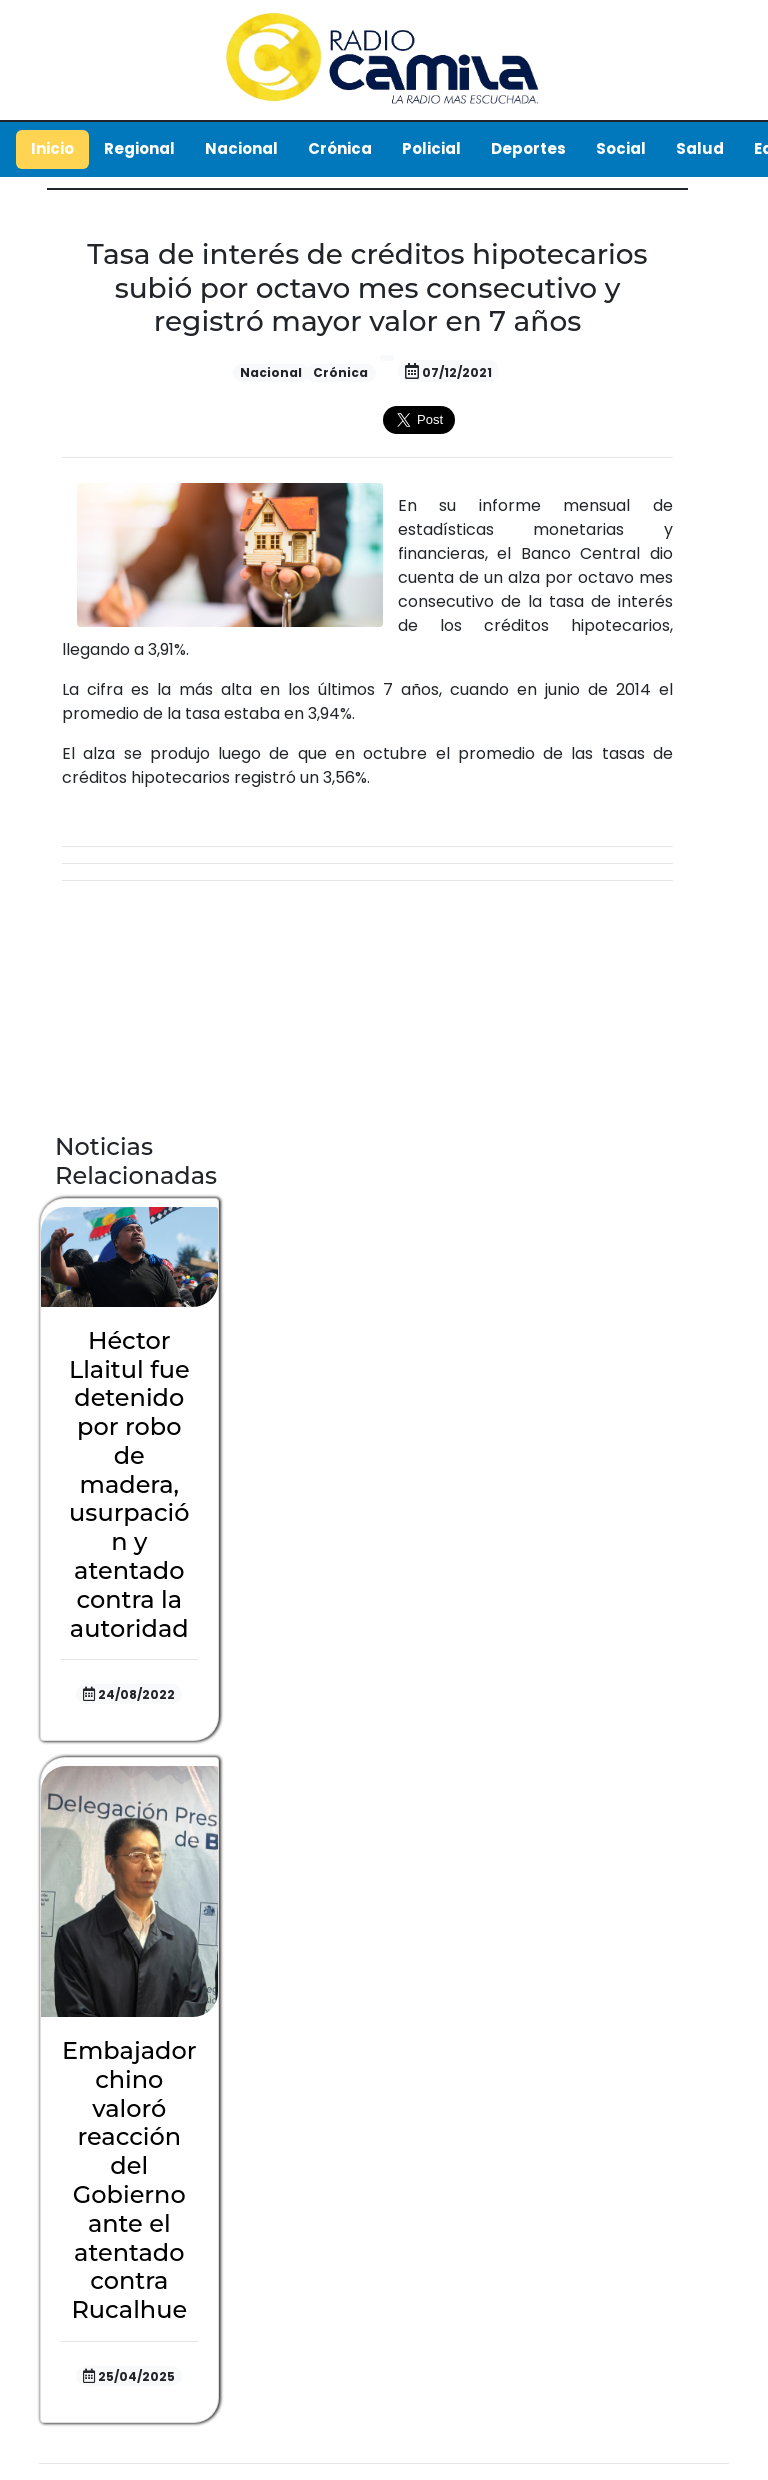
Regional (139, 148)
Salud (700, 148)
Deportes (528, 148)
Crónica (340, 148)
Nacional (241, 148)
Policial (431, 148)
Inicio (52, 148)
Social (621, 148)
